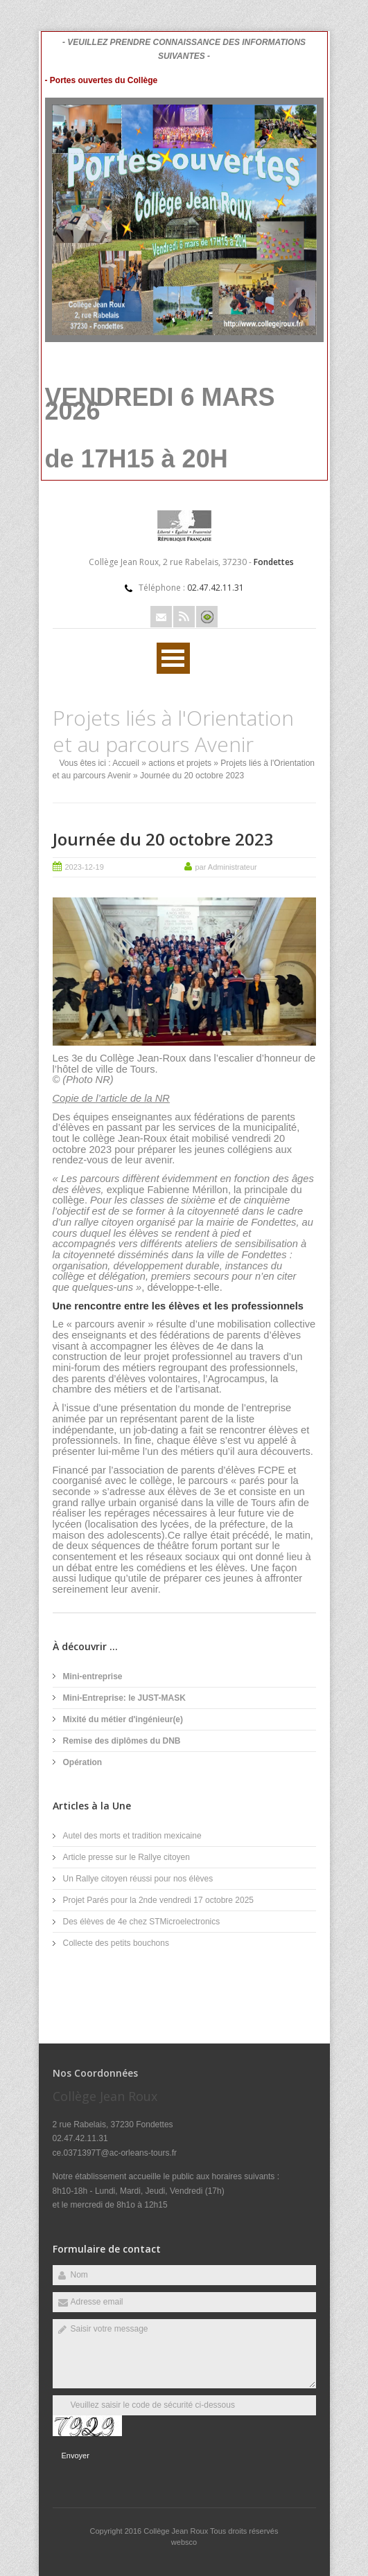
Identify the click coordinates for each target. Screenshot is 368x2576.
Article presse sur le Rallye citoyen (126, 1857)
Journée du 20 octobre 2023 (163, 839)
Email (161, 616)
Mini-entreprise (93, 1676)
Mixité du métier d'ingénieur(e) (123, 1719)
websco (184, 2542)
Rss (184, 616)
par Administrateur (226, 867)
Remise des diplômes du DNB (122, 1741)
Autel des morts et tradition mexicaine (132, 1836)
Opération (83, 1762)
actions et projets (179, 763)
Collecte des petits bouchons (116, 1943)
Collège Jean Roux (176, 2531)
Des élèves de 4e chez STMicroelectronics (141, 1921)
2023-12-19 (84, 867)
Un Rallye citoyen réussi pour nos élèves (138, 1879)
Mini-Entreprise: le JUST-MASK (124, 1698)
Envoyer (75, 2455)
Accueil (125, 763)
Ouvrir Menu (173, 658)
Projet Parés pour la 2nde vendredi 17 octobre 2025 (158, 1900)
